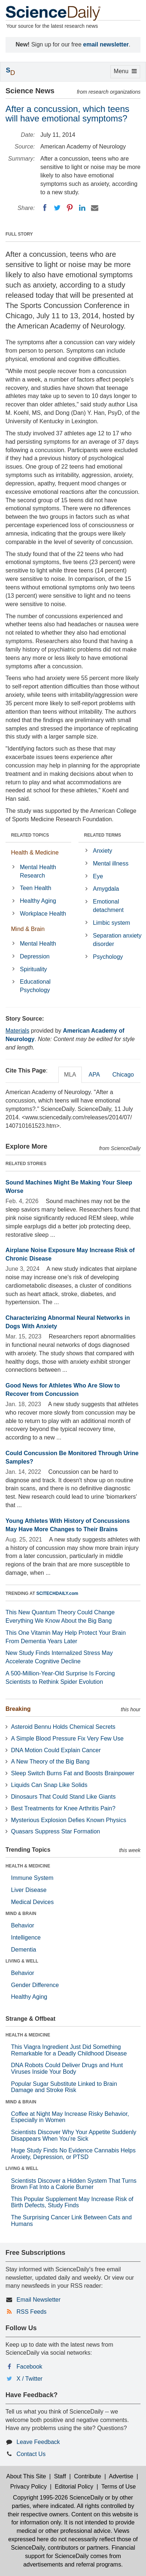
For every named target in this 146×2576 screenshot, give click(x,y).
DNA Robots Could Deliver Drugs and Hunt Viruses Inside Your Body (67, 2068)
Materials (17, 1031)
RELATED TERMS (102, 835)
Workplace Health (43, 913)
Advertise (121, 2476)
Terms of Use (118, 2486)
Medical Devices (32, 1902)
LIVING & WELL (22, 1961)
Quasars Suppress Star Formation (55, 1831)
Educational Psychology (35, 986)
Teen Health (35, 888)
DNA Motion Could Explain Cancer (56, 1750)
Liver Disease (29, 1890)
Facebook (29, 2366)
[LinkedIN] (82, 207)
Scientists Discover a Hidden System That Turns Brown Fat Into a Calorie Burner (73, 2184)
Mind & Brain (28, 929)
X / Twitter (30, 2379)
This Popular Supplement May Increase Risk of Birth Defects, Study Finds (72, 2202)
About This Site (26, 2476)
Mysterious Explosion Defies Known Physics (68, 1820)
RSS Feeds (32, 2312)
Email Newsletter (39, 2300)
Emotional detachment (108, 905)
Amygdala (106, 889)
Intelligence (26, 1937)
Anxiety (102, 851)
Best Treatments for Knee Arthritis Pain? (63, 1808)
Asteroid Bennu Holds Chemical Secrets (63, 1727)
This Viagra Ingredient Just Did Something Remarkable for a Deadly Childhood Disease (69, 2050)
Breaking (18, 1709)
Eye (98, 876)
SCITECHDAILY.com (57, 1593)
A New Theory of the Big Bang (50, 1761)
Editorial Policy (74, 2486)
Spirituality (33, 969)
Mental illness (110, 863)
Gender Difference (35, 1985)
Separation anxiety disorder (117, 939)
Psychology (108, 957)
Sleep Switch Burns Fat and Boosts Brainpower (72, 1773)
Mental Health (38, 943)
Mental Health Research (38, 871)
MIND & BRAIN (21, 1913)
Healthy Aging (38, 901)
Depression (35, 956)
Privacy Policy (28, 2486)
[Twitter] (57, 207)
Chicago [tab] (123, 1074)
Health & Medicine (35, 852)
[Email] (94, 207)
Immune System (32, 1878)
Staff (60, 2476)
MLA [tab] (70, 1074)
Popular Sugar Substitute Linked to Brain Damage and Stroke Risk (64, 2087)
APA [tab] (94, 1074)
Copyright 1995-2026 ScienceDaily (58, 2497)
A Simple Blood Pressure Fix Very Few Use (67, 1738)
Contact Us (31, 2454)
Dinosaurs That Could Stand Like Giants (63, 1797)
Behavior (22, 1925)
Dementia (23, 1949)
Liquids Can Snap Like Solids (49, 1785)
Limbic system (111, 923)
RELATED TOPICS (30, 835)
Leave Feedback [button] (38, 2442)
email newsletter (106, 44)
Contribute (87, 2476)
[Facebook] (44, 207)
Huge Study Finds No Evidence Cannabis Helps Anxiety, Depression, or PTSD (73, 2153)
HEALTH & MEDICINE (28, 1866)
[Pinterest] (69, 207)
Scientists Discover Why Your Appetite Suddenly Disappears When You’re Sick (73, 2135)
